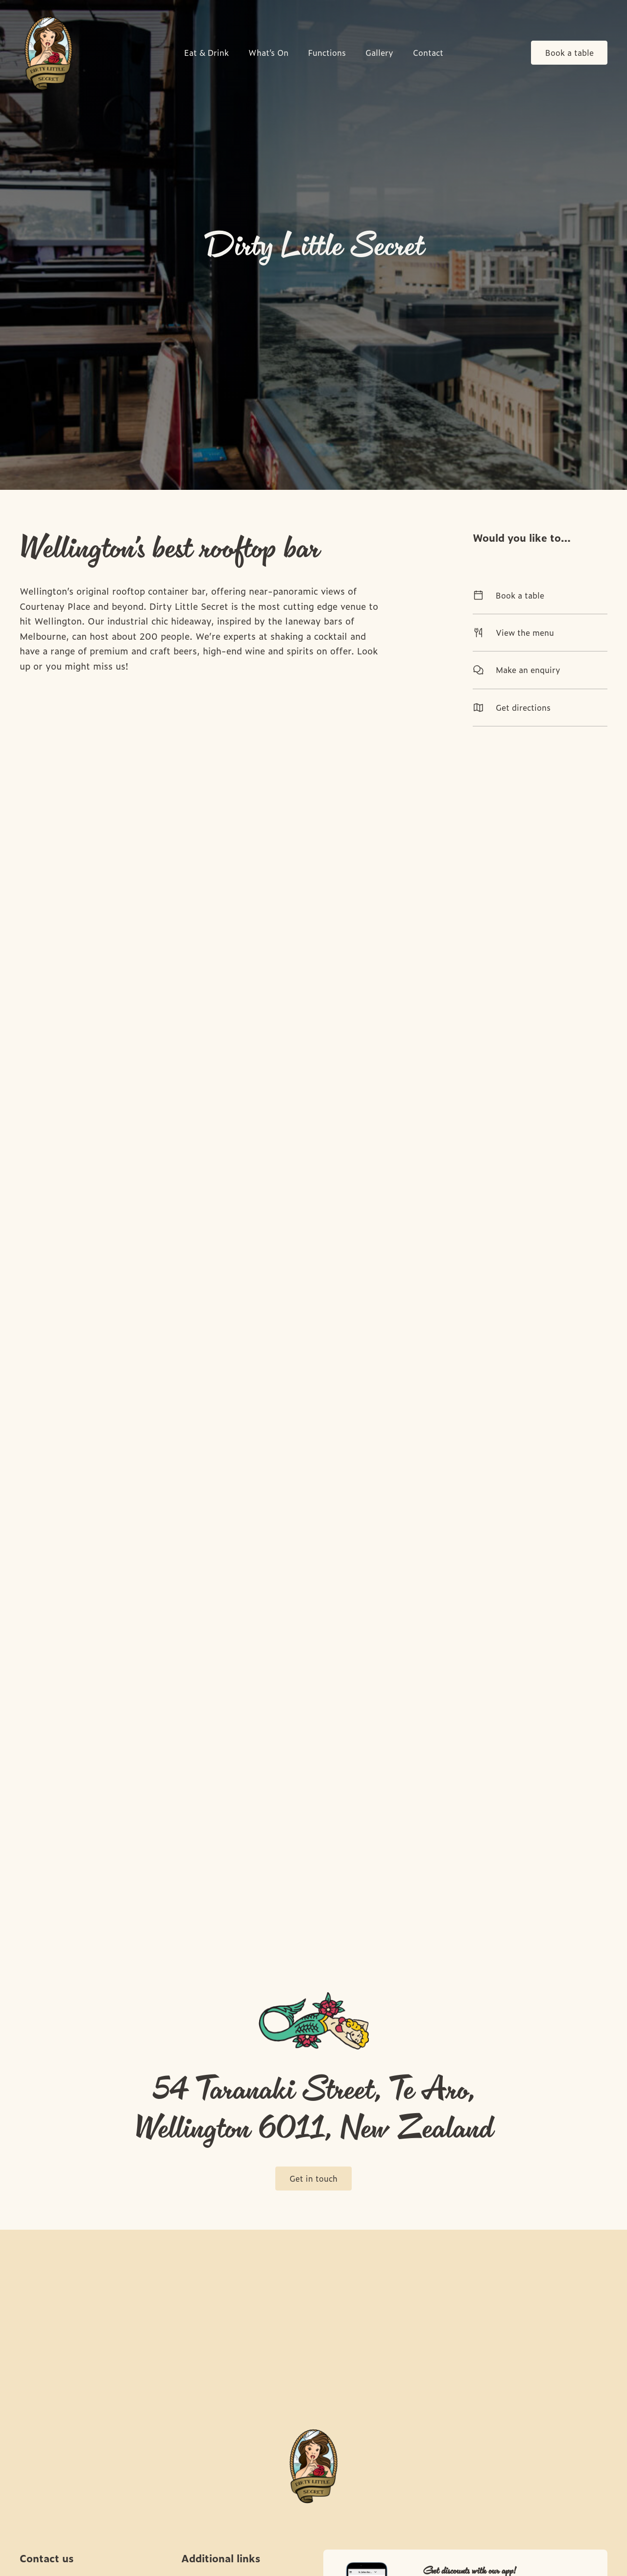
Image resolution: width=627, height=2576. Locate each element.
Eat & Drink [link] (206, 52)
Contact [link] (428, 52)
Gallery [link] (379, 52)
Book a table (569, 52)
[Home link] (48, 53)
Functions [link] (327, 52)
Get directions (540, 707)
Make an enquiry (540, 669)
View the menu (540, 632)
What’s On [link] (268, 52)
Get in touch (313, 2178)
